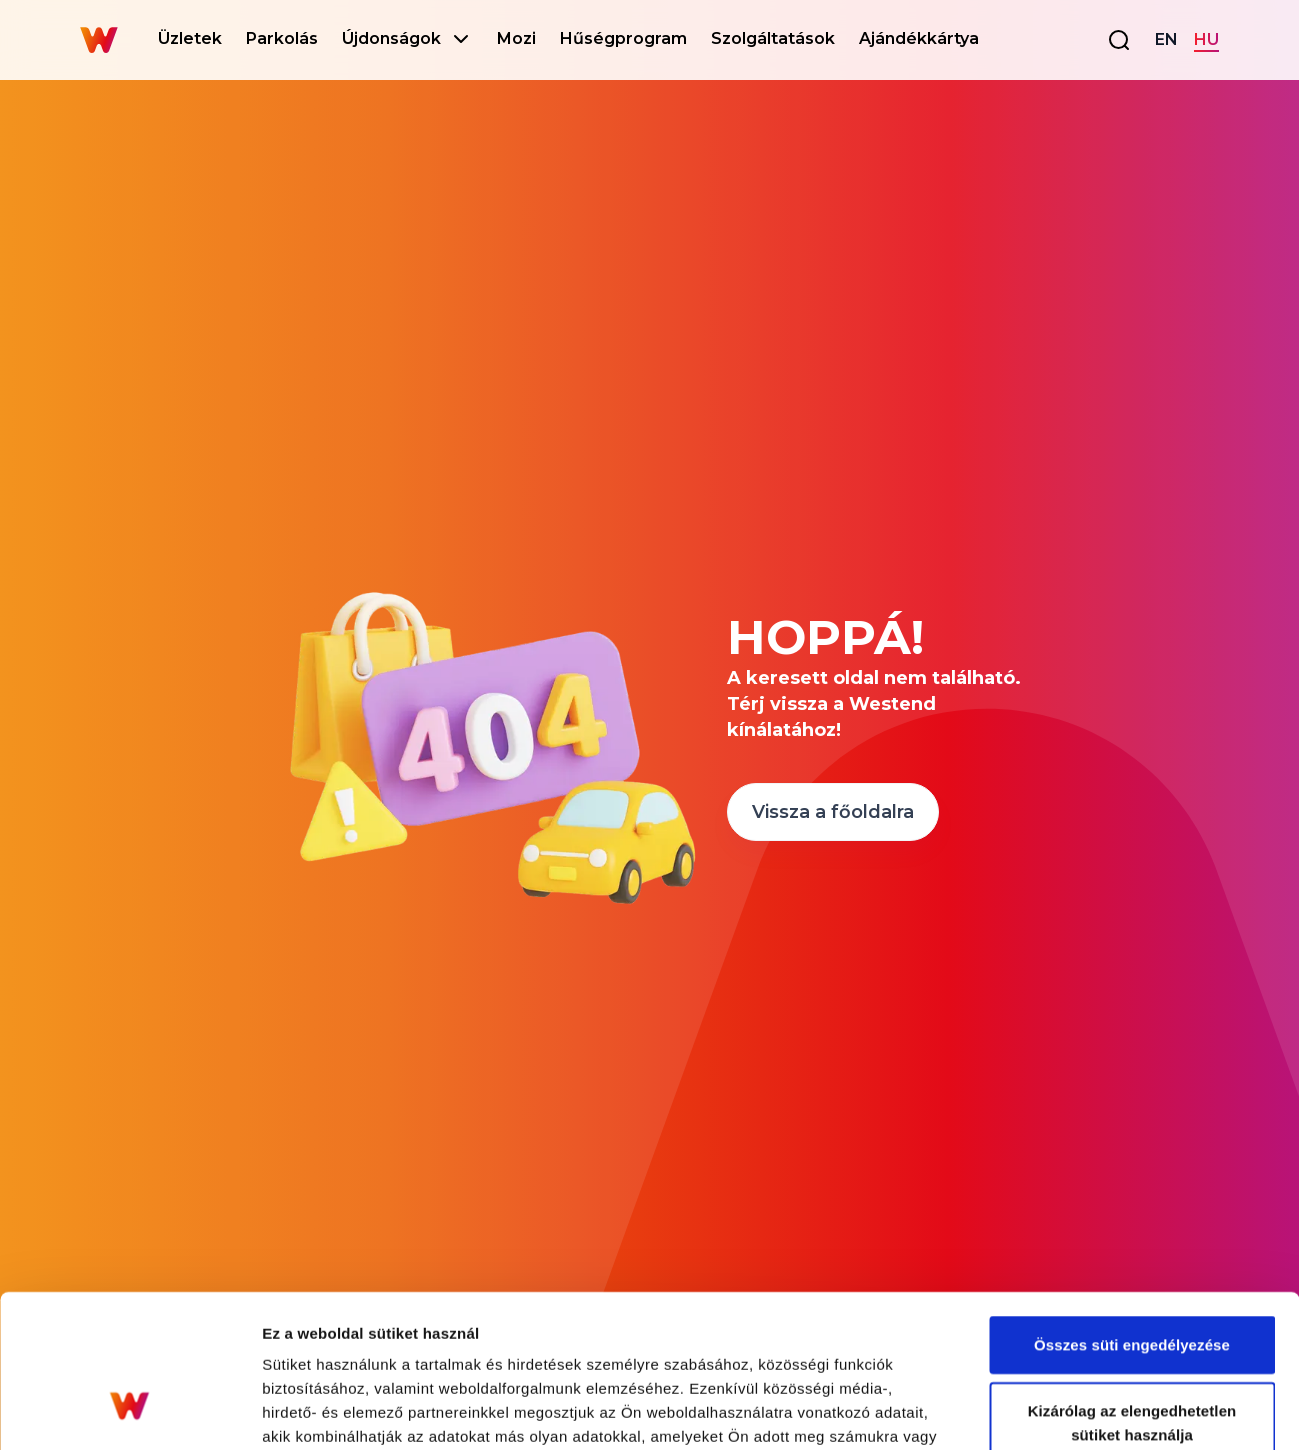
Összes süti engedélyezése (1132, 1213)
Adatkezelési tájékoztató (742, 1329)
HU (1206, 39)
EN (1166, 39)
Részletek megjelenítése (1136, 1410)
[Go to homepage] (99, 40)
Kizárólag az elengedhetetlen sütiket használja (1132, 1291)
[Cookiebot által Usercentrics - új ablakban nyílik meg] (129, 1411)
